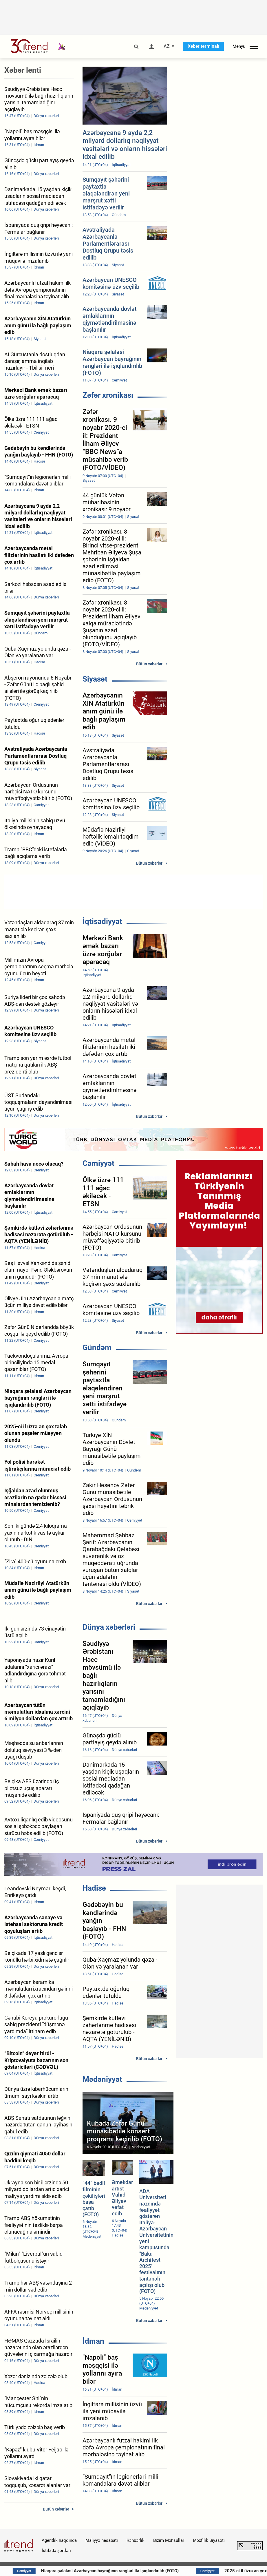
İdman (93, 2341)
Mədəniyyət (102, 2079)
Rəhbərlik (136, 2540)
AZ (167, 46)
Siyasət (95, 679)
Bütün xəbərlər (149, 664)
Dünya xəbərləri (109, 1627)
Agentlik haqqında (59, 2540)
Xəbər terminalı (203, 46)
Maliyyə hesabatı (101, 2540)
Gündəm (97, 1347)
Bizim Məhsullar (168, 2540)
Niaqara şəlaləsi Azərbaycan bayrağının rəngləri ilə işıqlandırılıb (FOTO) (129, 2570)
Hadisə (94, 1888)
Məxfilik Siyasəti (209, 2540)
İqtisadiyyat (102, 921)
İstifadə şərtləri (56, 2550)
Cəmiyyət (98, 1163)
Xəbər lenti (22, 70)
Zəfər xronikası (108, 395)
